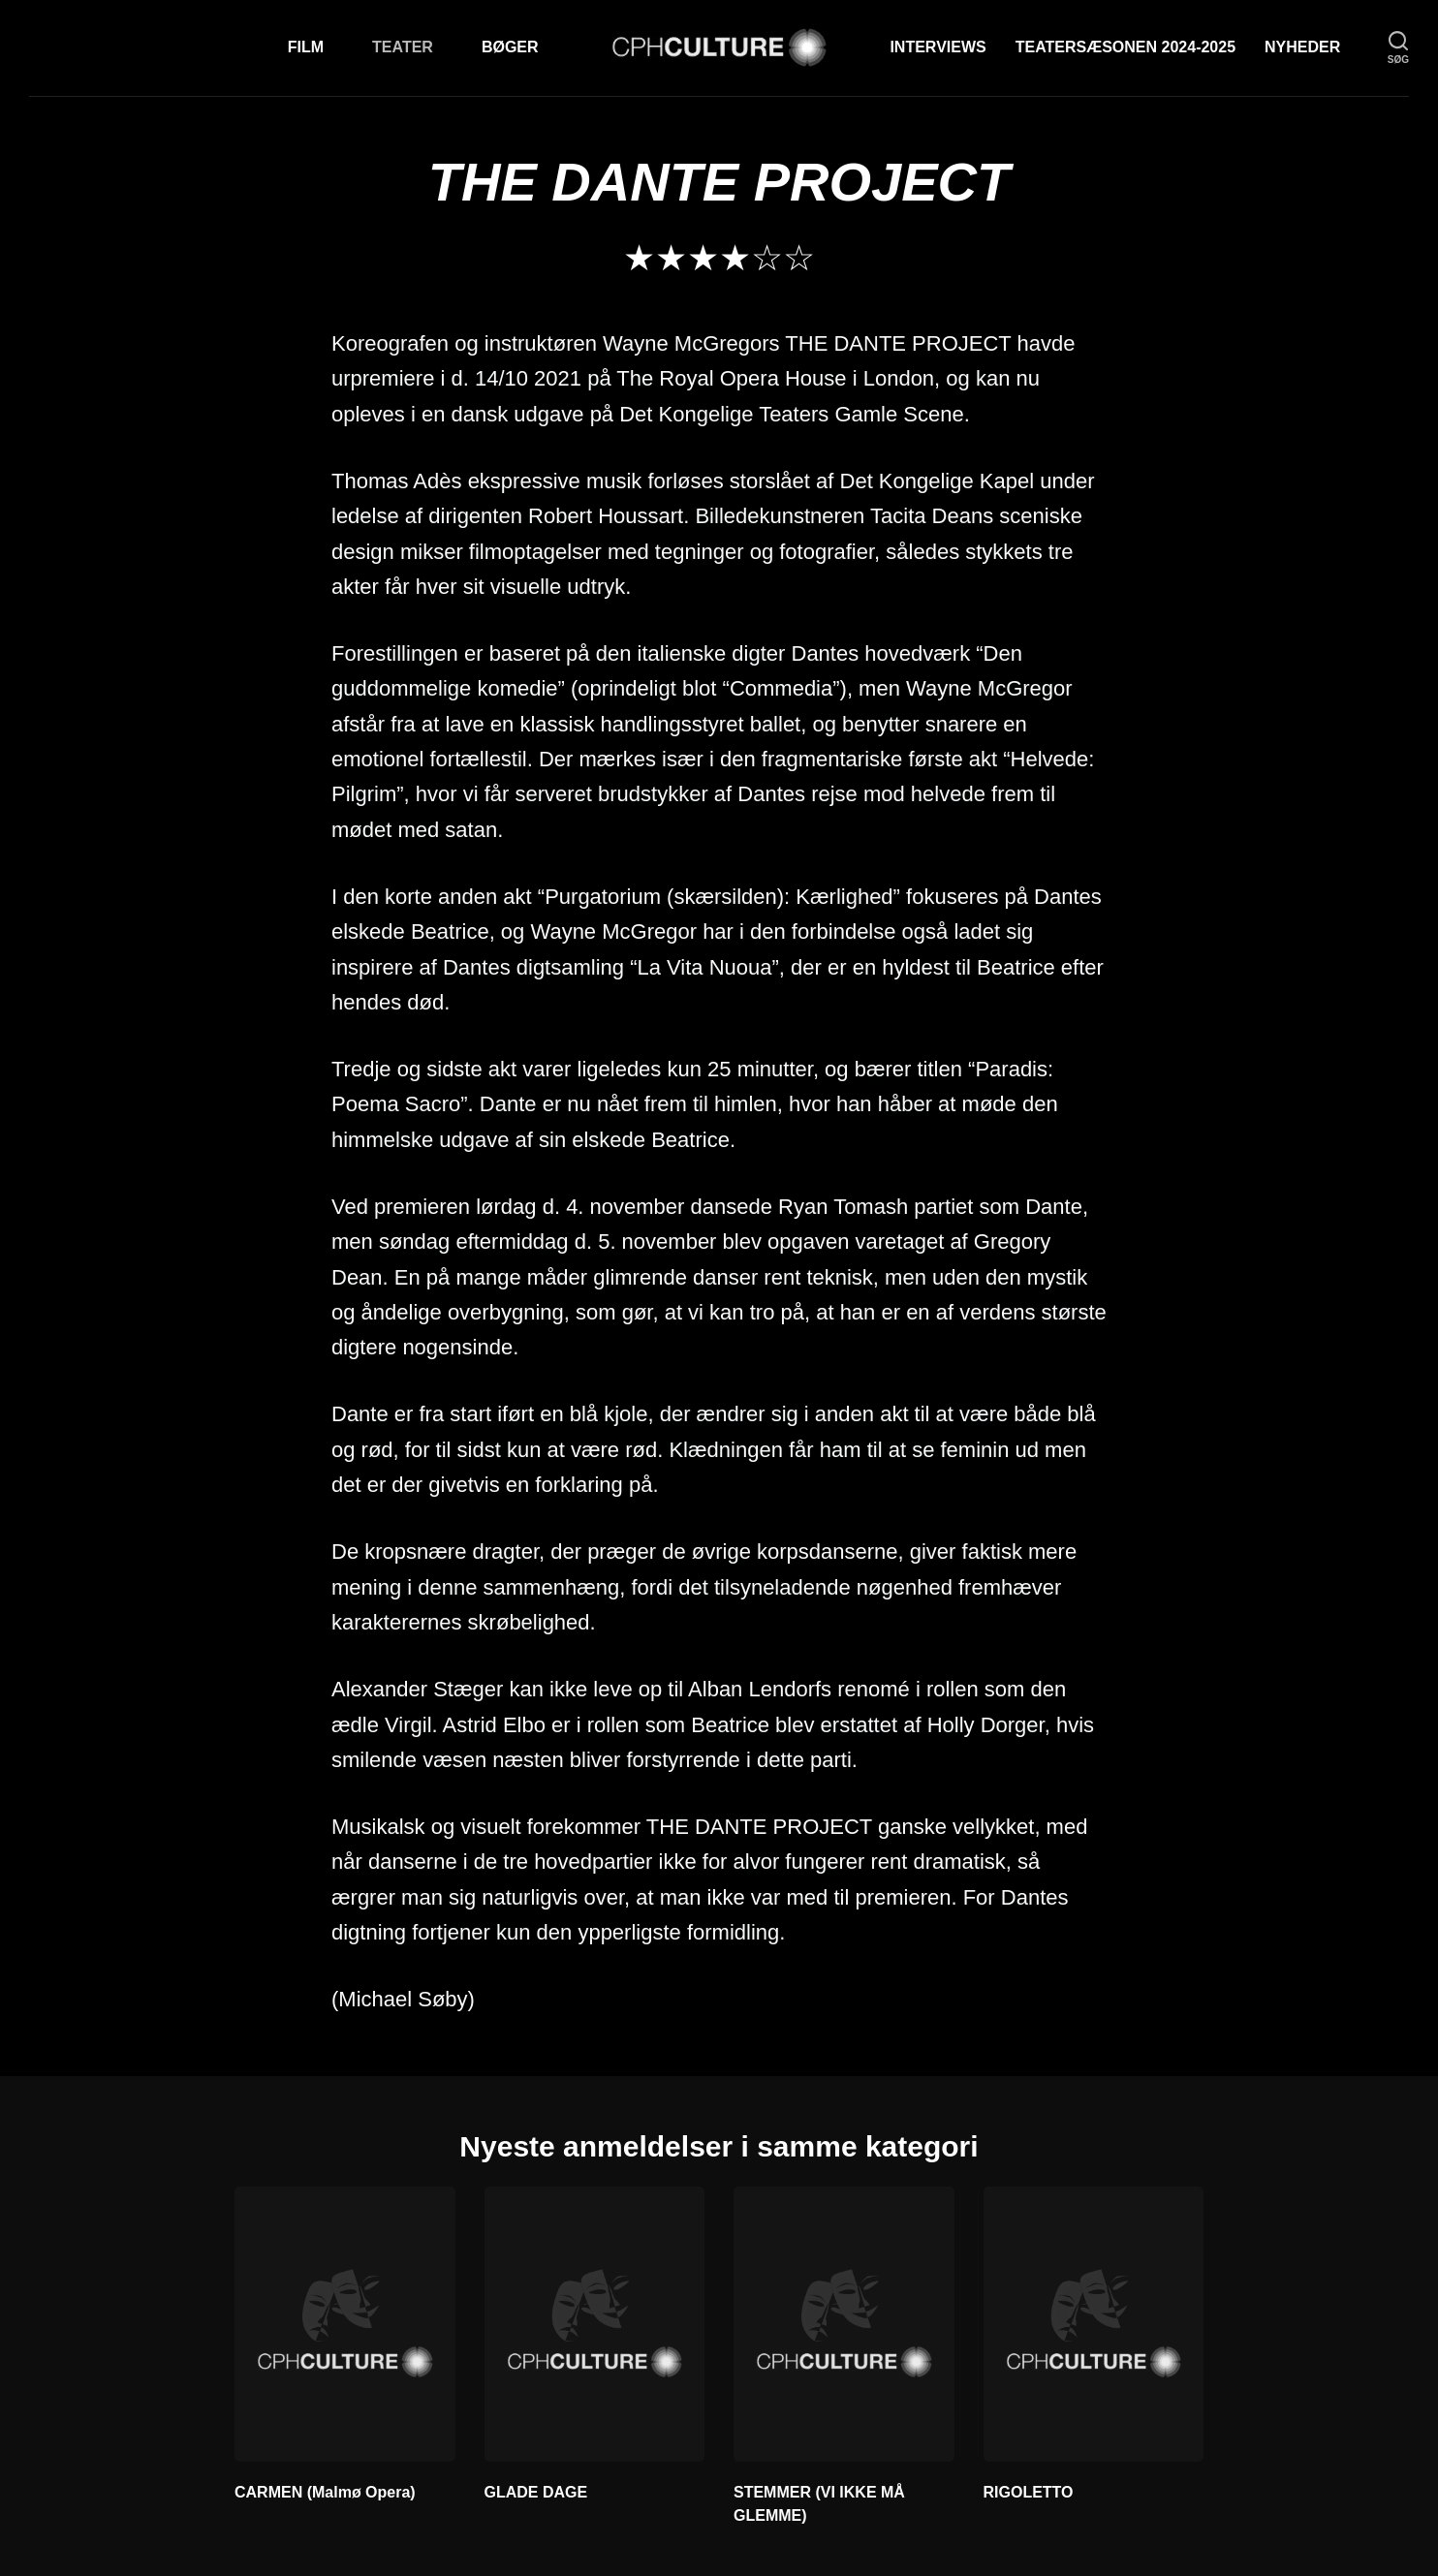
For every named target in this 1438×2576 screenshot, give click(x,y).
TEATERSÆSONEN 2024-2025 (1125, 47)
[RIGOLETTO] (1094, 2324)
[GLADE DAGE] (595, 2324)
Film (306, 47)
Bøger (510, 47)
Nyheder (1302, 47)
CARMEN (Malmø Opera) (325, 2492)
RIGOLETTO (1029, 2492)
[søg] (1398, 48)
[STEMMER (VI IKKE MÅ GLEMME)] (844, 2324)
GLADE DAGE (536, 2492)
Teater (402, 47)
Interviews (937, 47)
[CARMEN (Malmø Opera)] (344, 2324)
